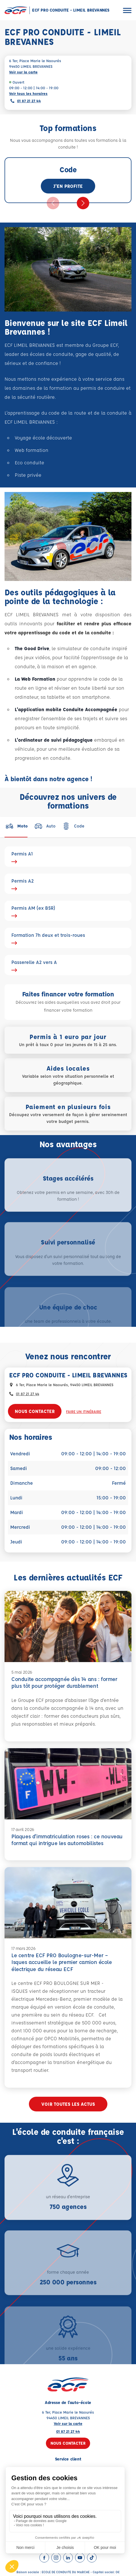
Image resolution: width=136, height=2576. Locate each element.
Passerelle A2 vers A (68, 965)
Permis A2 (68, 884)
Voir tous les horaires (28, 93)
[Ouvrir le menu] (127, 10)
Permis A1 (68, 857)
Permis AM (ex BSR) (68, 911)
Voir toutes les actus (68, 2104)
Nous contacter (35, 1411)
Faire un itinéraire (83, 1411)
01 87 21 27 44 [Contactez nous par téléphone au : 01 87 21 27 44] (27, 1393)
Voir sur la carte (23, 71)
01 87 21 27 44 (29, 100)
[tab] (16, 826)
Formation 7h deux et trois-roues (68, 938)
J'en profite (68, 186)
